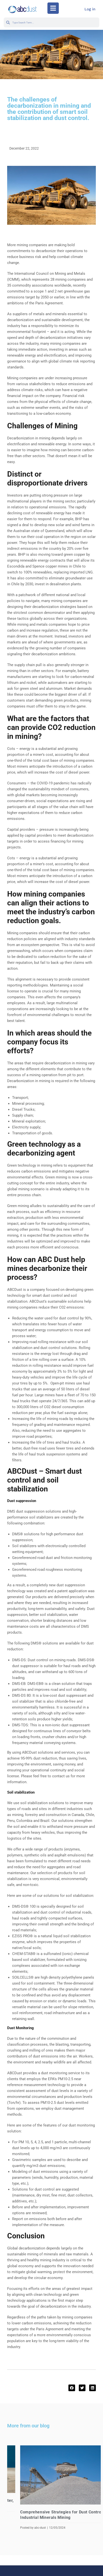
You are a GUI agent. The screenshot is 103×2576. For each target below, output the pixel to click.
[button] (53, 8)
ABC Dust (27, 2516)
